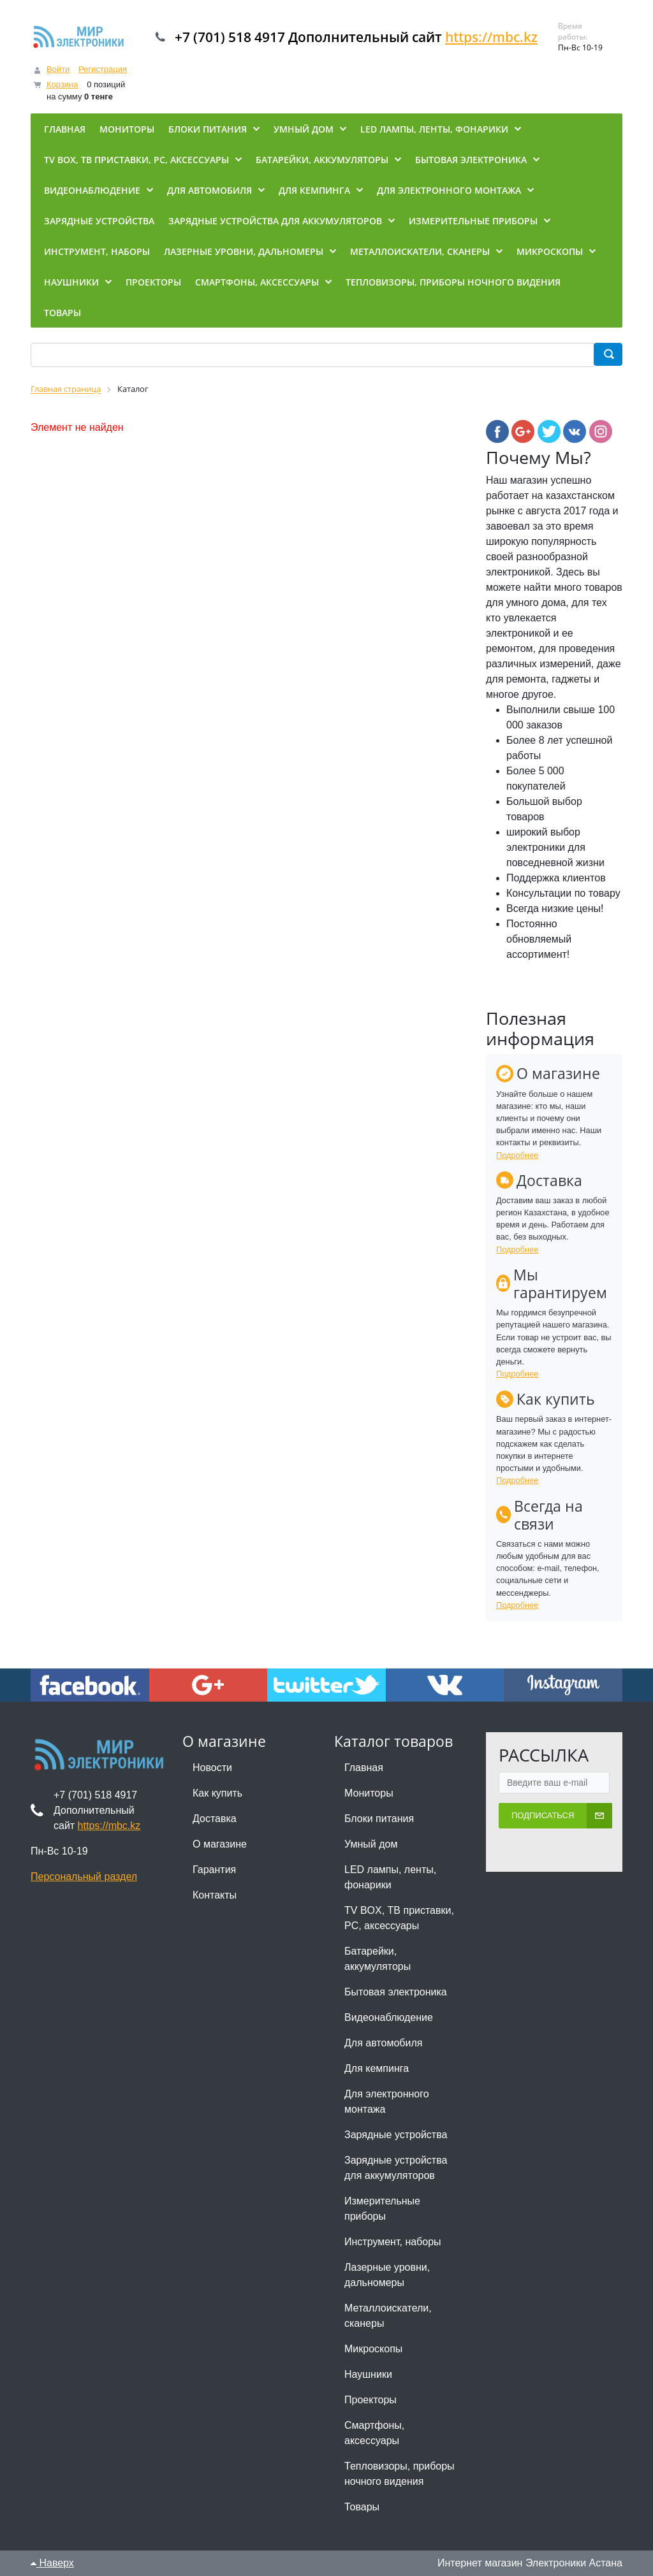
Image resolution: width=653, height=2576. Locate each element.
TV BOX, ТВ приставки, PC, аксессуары (399, 1918)
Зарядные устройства (395, 2134)
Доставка (215, 1818)
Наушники (368, 2374)
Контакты (215, 1895)
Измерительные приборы (382, 2209)
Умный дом (370, 1844)
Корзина (62, 84)
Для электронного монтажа (386, 2101)
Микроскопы (373, 2348)
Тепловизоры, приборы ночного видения (399, 2474)
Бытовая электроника (395, 1991)
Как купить (217, 1793)
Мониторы (368, 1793)
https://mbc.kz (491, 37)
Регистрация (102, 69)
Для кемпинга (376, 2068)
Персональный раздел (84, 1876)
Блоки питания (379, 1818)
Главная (363, 1767)
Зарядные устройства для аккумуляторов (395, 2168)
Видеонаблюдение (388, 2017)
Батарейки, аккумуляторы (377, 1959)
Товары (361, 2506)
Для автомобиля (383, 2042)
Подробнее (517, 1155)
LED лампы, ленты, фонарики (390, 1877)
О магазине (220, 1844)
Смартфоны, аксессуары (374, 2433)
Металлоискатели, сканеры (388, 2316)
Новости (212, 1767)
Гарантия (214, 1869)
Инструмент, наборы (392, 2241)
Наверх (52, 2563)
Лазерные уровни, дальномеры (387, 2275)
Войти (58, 69)
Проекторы (370, 2399)
